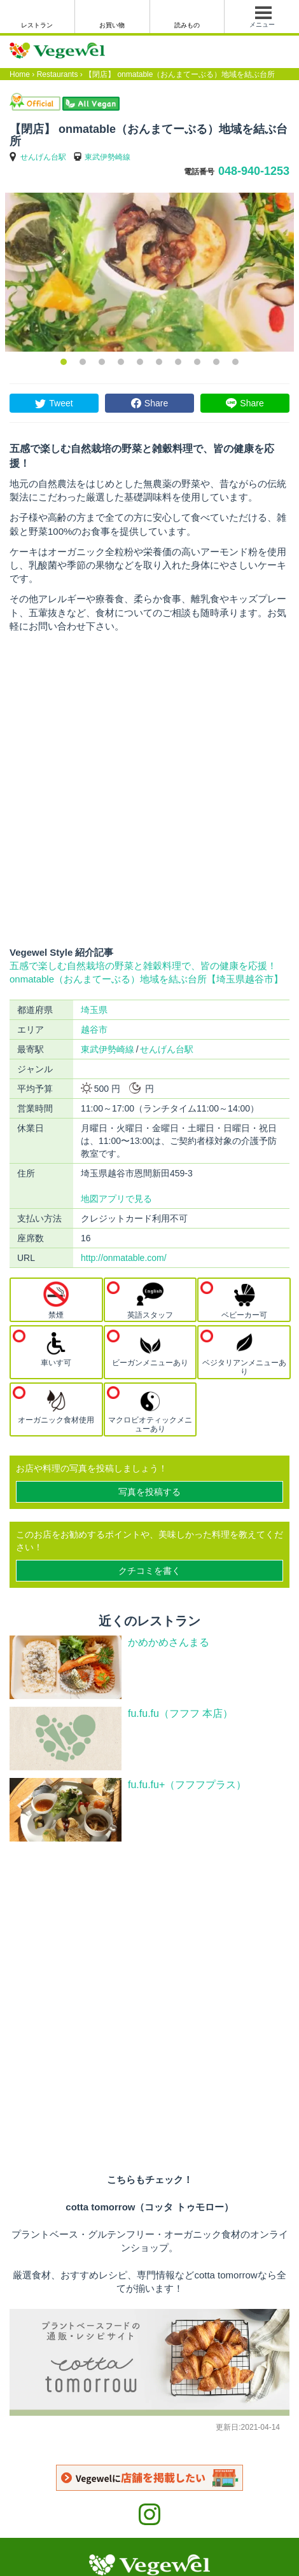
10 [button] (235, 362)
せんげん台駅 (43, 157)
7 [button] (178, 362)
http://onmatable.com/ (124, 1258)
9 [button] (216, 362)
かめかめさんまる (168, 1642)
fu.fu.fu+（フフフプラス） (187, 1784)
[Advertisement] (149, 789)
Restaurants (57, 74)
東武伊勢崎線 (107, 157)
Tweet (61, 403)
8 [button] (197, 362)
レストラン (37, 25)
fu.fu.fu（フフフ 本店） (180, 1713)
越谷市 (94, 1029)
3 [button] (102, 362)
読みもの (187, 25)
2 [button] (83, 362)
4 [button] (121, 362)
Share (156, 403)
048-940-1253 (253, 171)
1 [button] (63, 362)
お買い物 (112, 25)
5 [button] (140, 362)
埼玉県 (94, 1010)
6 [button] (159, 362)
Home (20, 74)
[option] (149, 272)
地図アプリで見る (116, 1199)
